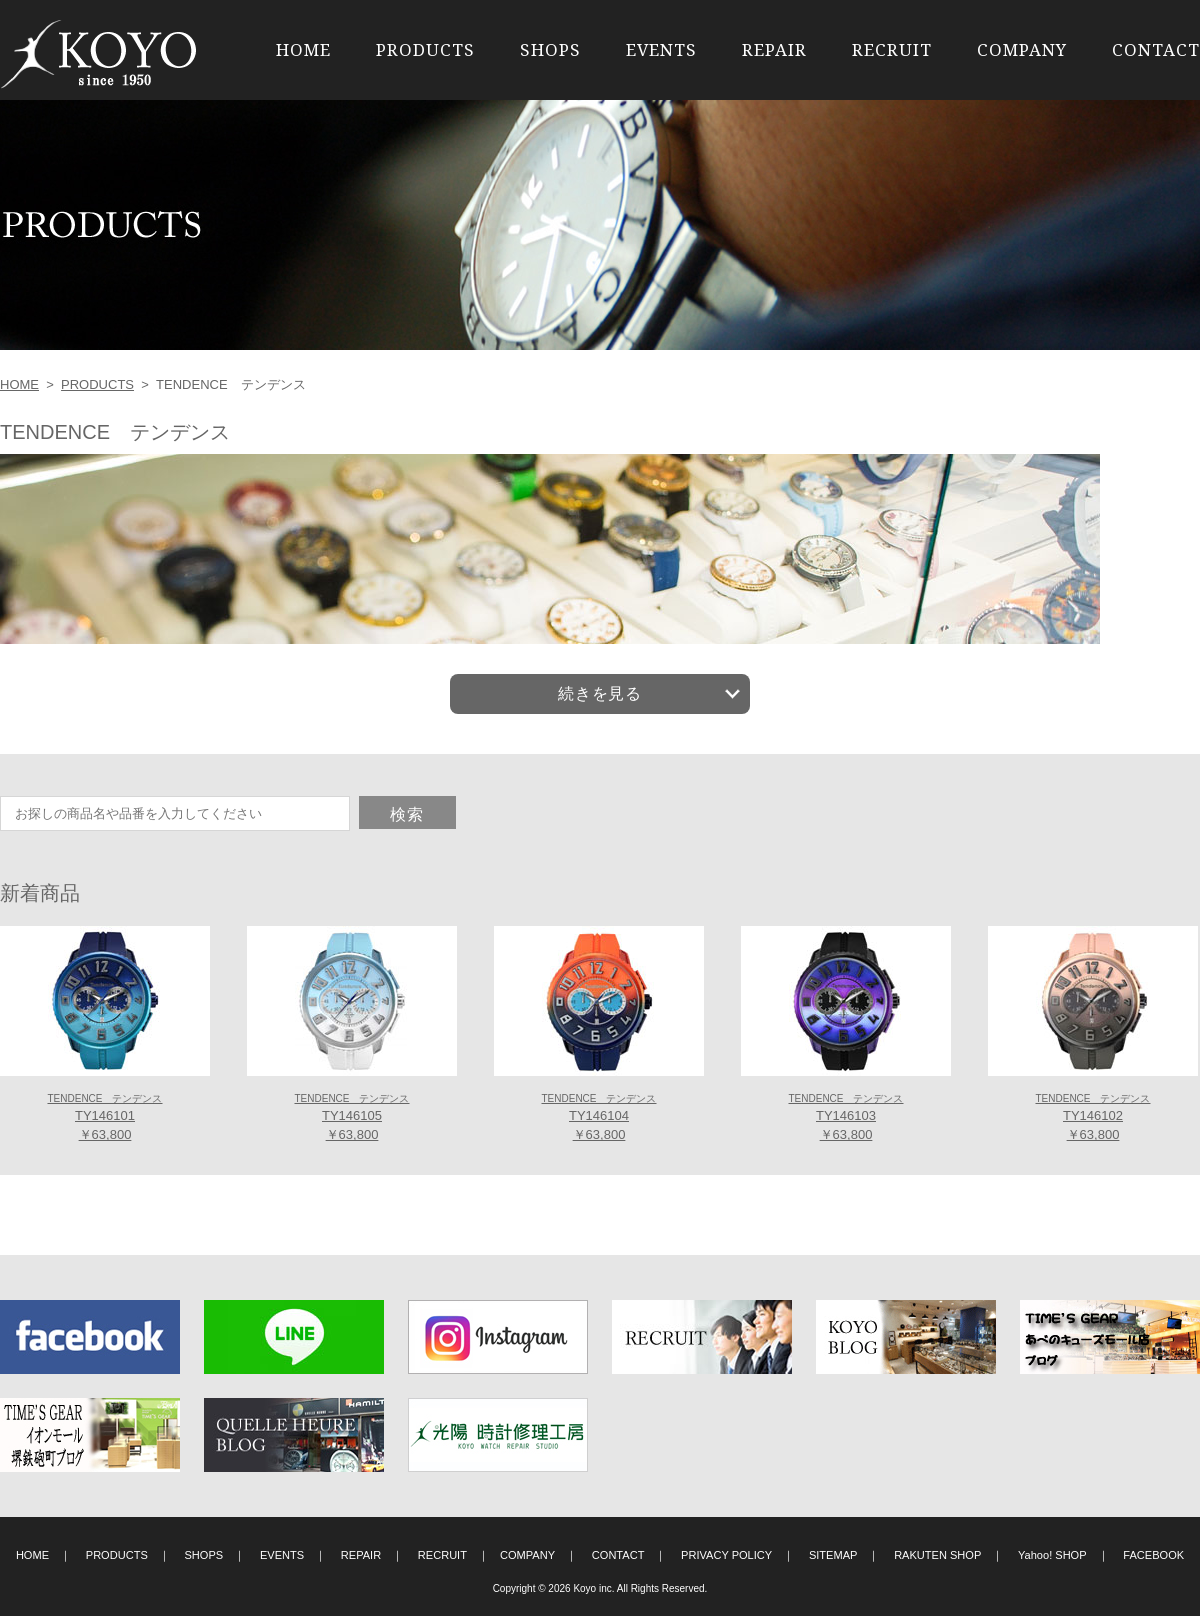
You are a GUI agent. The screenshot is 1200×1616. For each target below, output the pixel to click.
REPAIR (774, 49)
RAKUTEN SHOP (937, 1555)
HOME (303, 49)
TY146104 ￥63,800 (598, 1118)
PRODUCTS (425, 49)
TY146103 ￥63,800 (845, 1118)
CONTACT (1156, 49)
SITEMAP (833, 1555)
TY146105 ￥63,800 (351, 1118)
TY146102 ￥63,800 (1092, 1118)
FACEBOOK (1153, 1555)
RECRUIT (892, 49)
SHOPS (550, 49)
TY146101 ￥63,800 (104, 1118)
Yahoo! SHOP (1052, 1555)
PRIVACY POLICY (726, 1555)
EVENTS (661, 49)
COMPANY (1022, 49)
